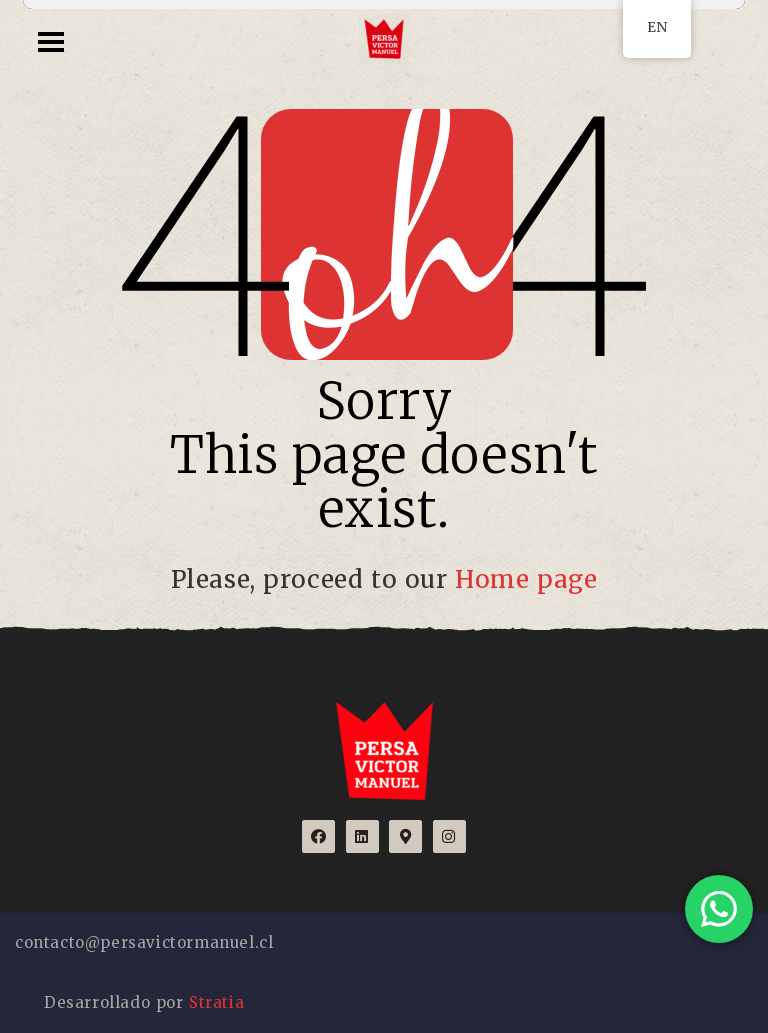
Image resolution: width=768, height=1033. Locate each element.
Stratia (216, 1002)
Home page (526, 579)
